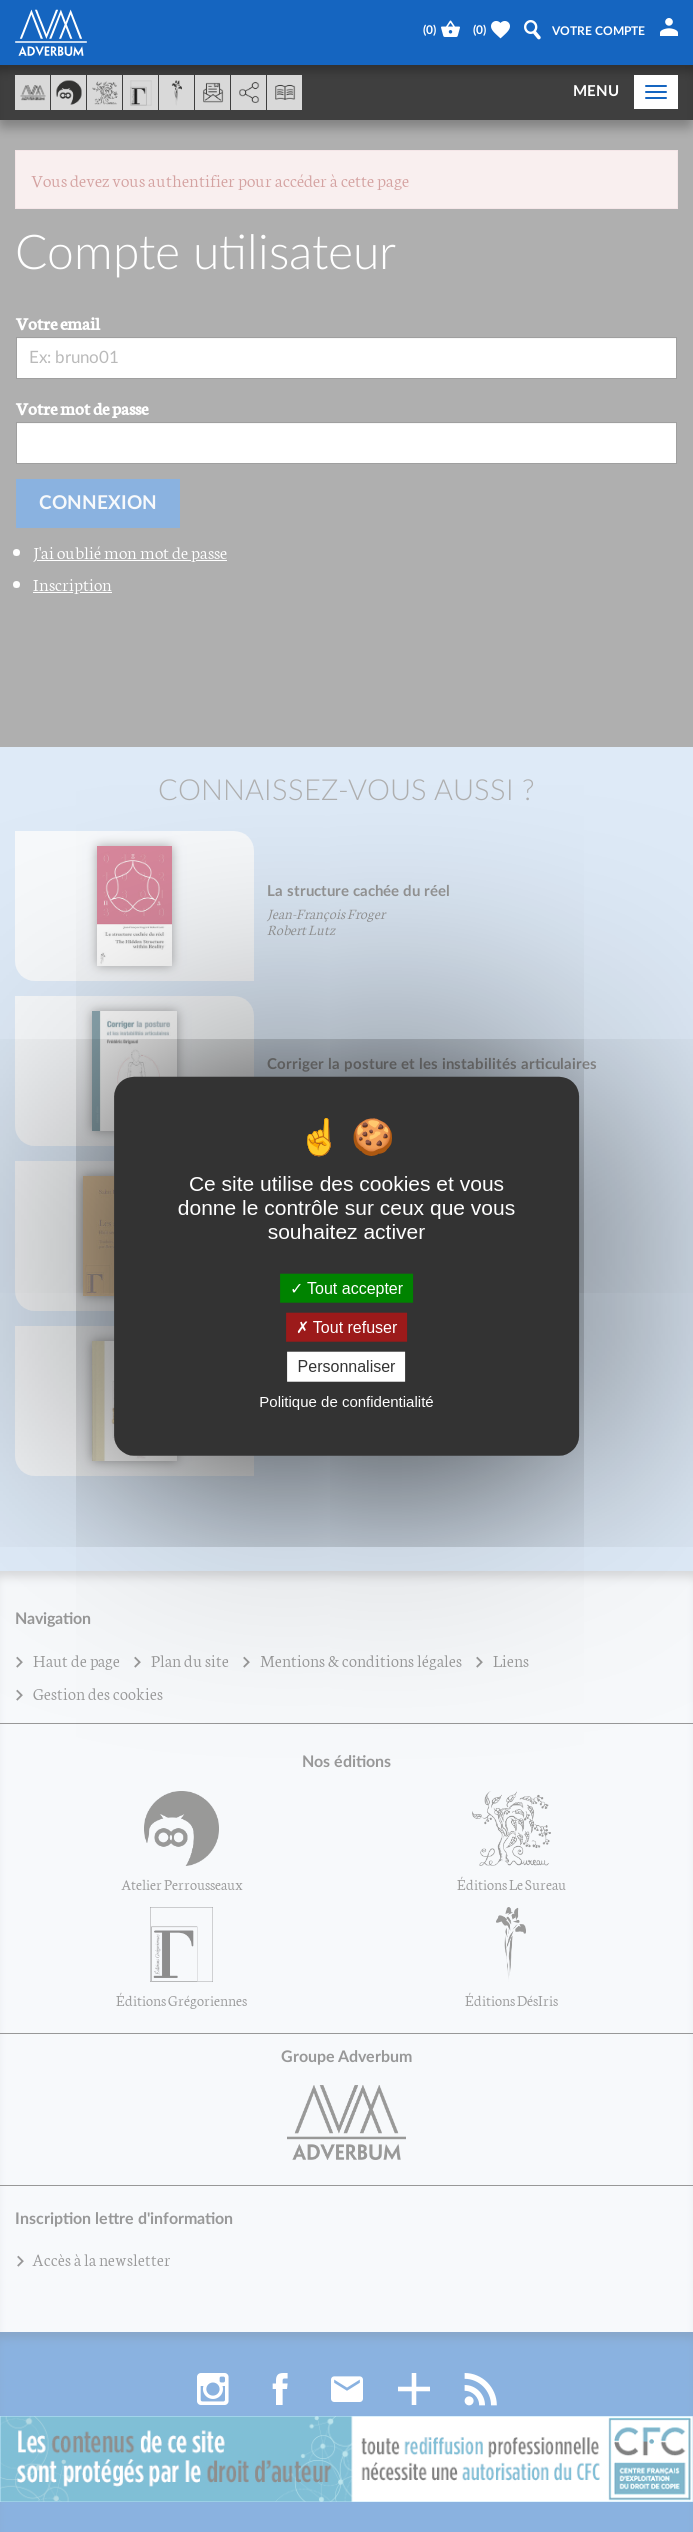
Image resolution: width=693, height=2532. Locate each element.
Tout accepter (346, 1288)
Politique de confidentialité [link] (346, 1400)
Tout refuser (347, 1327)
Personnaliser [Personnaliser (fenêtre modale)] (347, 1366)
